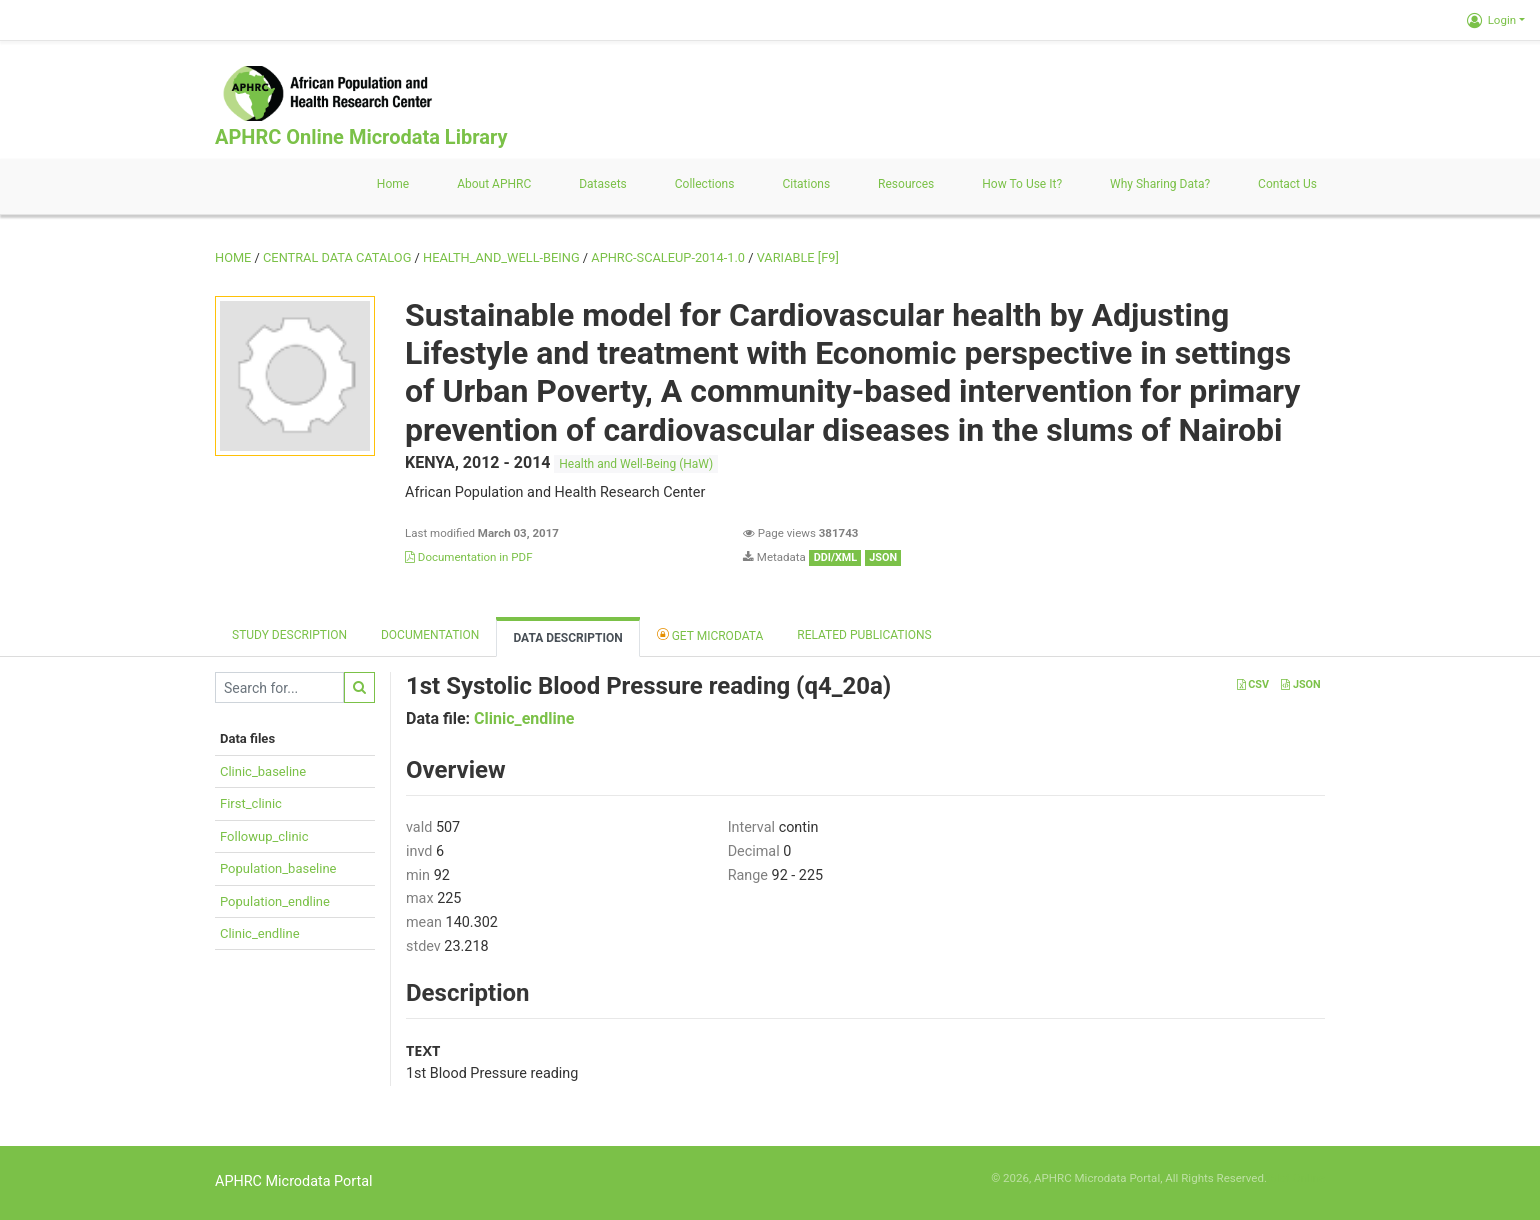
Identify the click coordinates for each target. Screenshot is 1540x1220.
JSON (1300, 684)
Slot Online (1297, 1178)
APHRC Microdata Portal (294, 1181)
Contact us (1287, 184)
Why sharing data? (1160, 184)
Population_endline (275, 901)
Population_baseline (278, 868)
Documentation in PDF (469, 557)
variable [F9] (798, 257)
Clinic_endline (260, 933)
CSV (1253, 684)
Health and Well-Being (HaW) (636, 464)
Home (393, 184)
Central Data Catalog (337, 257)
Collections (705, 184)
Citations (806, 184)
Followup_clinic (264, 836)
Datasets (603, 184)
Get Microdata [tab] (710, 634)
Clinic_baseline (263, 771)
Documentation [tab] (430, 635)
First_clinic (251, 803)
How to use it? (1022, 184)
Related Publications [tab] (864, 635)
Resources (906, 184)
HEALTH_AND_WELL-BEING (501, 257)
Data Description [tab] (567, 638)
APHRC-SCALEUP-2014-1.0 (668, 257)
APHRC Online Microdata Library (361, 137)
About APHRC (494, 184)
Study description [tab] (289, 635)
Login (1491, 20)
